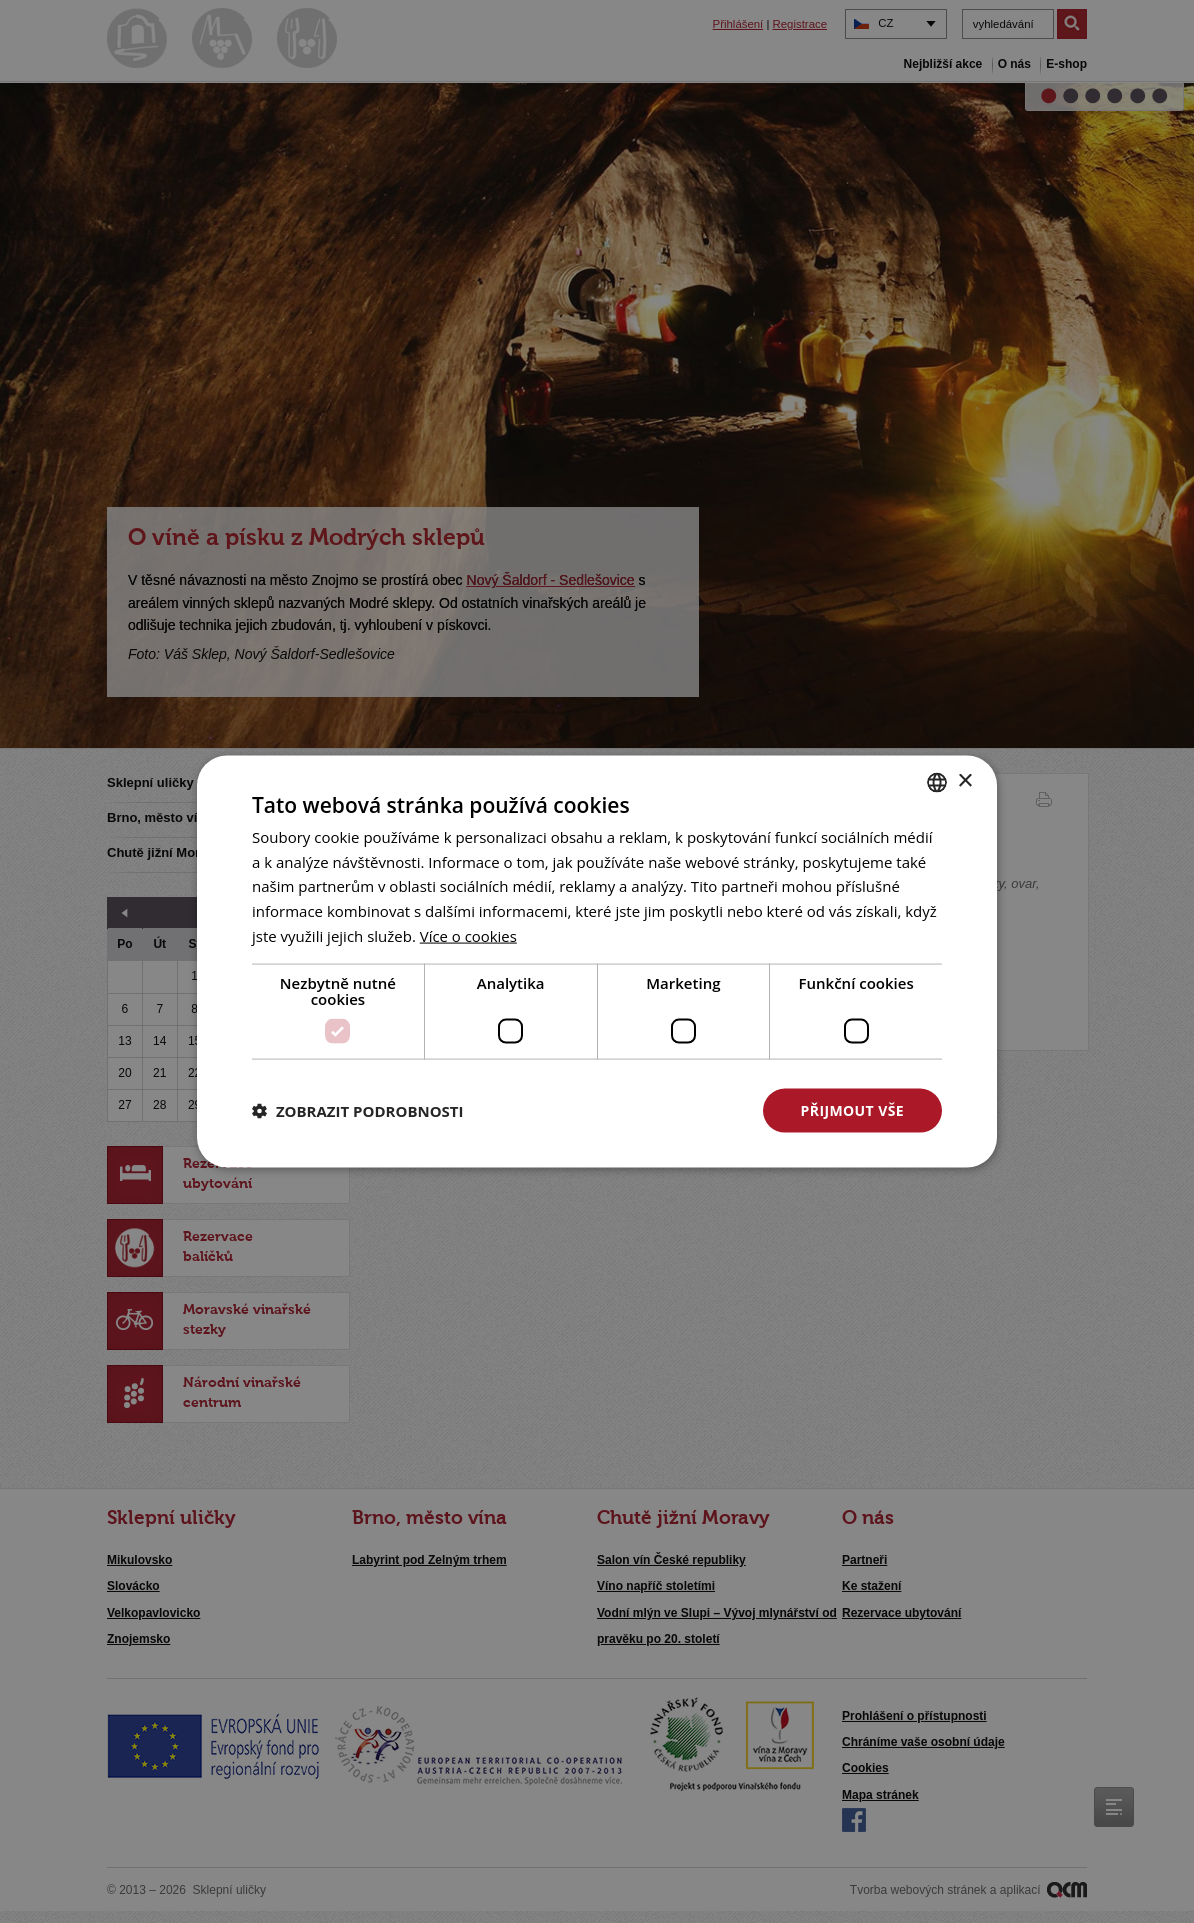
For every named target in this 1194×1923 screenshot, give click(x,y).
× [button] (964, 781)
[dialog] (597, 961)
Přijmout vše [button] (852, 1109)
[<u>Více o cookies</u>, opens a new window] (469, 935)
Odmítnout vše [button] (648, 1109)
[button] (358, 1111)
